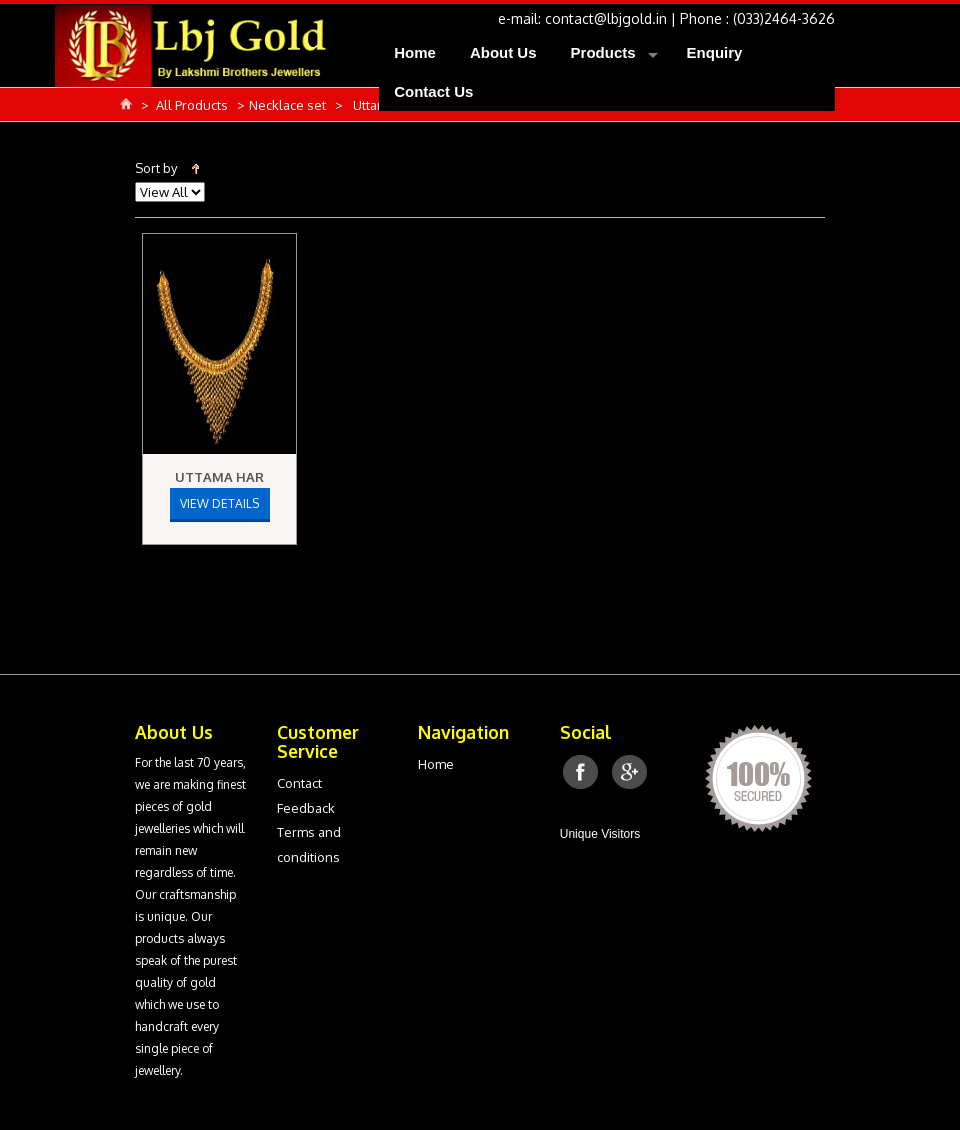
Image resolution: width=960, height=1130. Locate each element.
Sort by (156, 168)
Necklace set (289, 105)
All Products (193, 105)
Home (415, 52)
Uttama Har (219, 477)
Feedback (306, 808)
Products (603, 52)
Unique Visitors (600, 834)
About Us (503, 52)
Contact (299, 783)
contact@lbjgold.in (606, 18)
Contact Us (433, 91)
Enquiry (715, 52)
